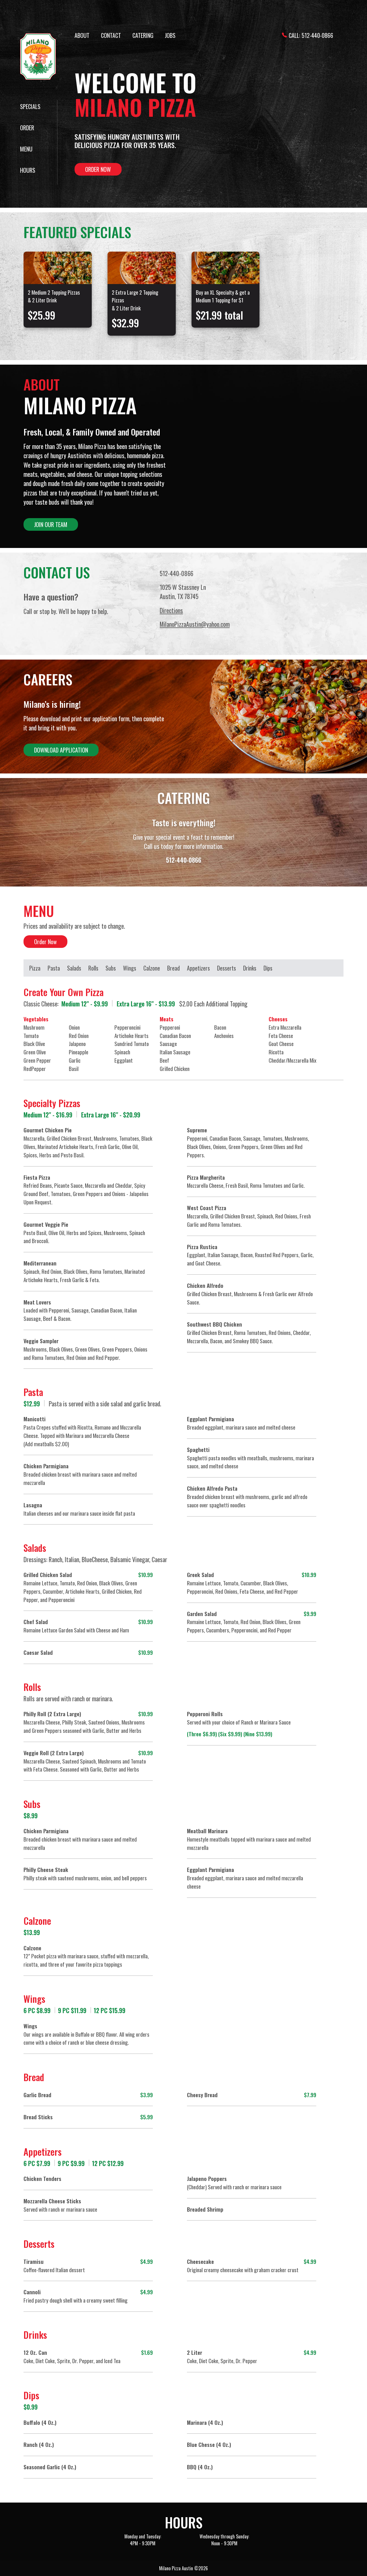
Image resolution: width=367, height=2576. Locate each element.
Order (27, 127)
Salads (74, 968)
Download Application (61, 750)
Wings (129, 968)
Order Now (98, 169)
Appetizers (198, 968)
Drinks (249, 968)
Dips (267, 968)
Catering (142, 35)
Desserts (226, 968)
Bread (173, 968)
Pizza (34, 968)
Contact (111, 35)
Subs (111, 968)
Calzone (151, 968)
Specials (30, 106)
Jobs (170, 35)
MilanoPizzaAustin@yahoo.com (195, 624)
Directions (171, 610)
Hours (27, 170)
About (82, 35)
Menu (26, 149)
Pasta (54, 968)
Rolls (93, 968)
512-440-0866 (317, 35)
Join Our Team (50, 524)
